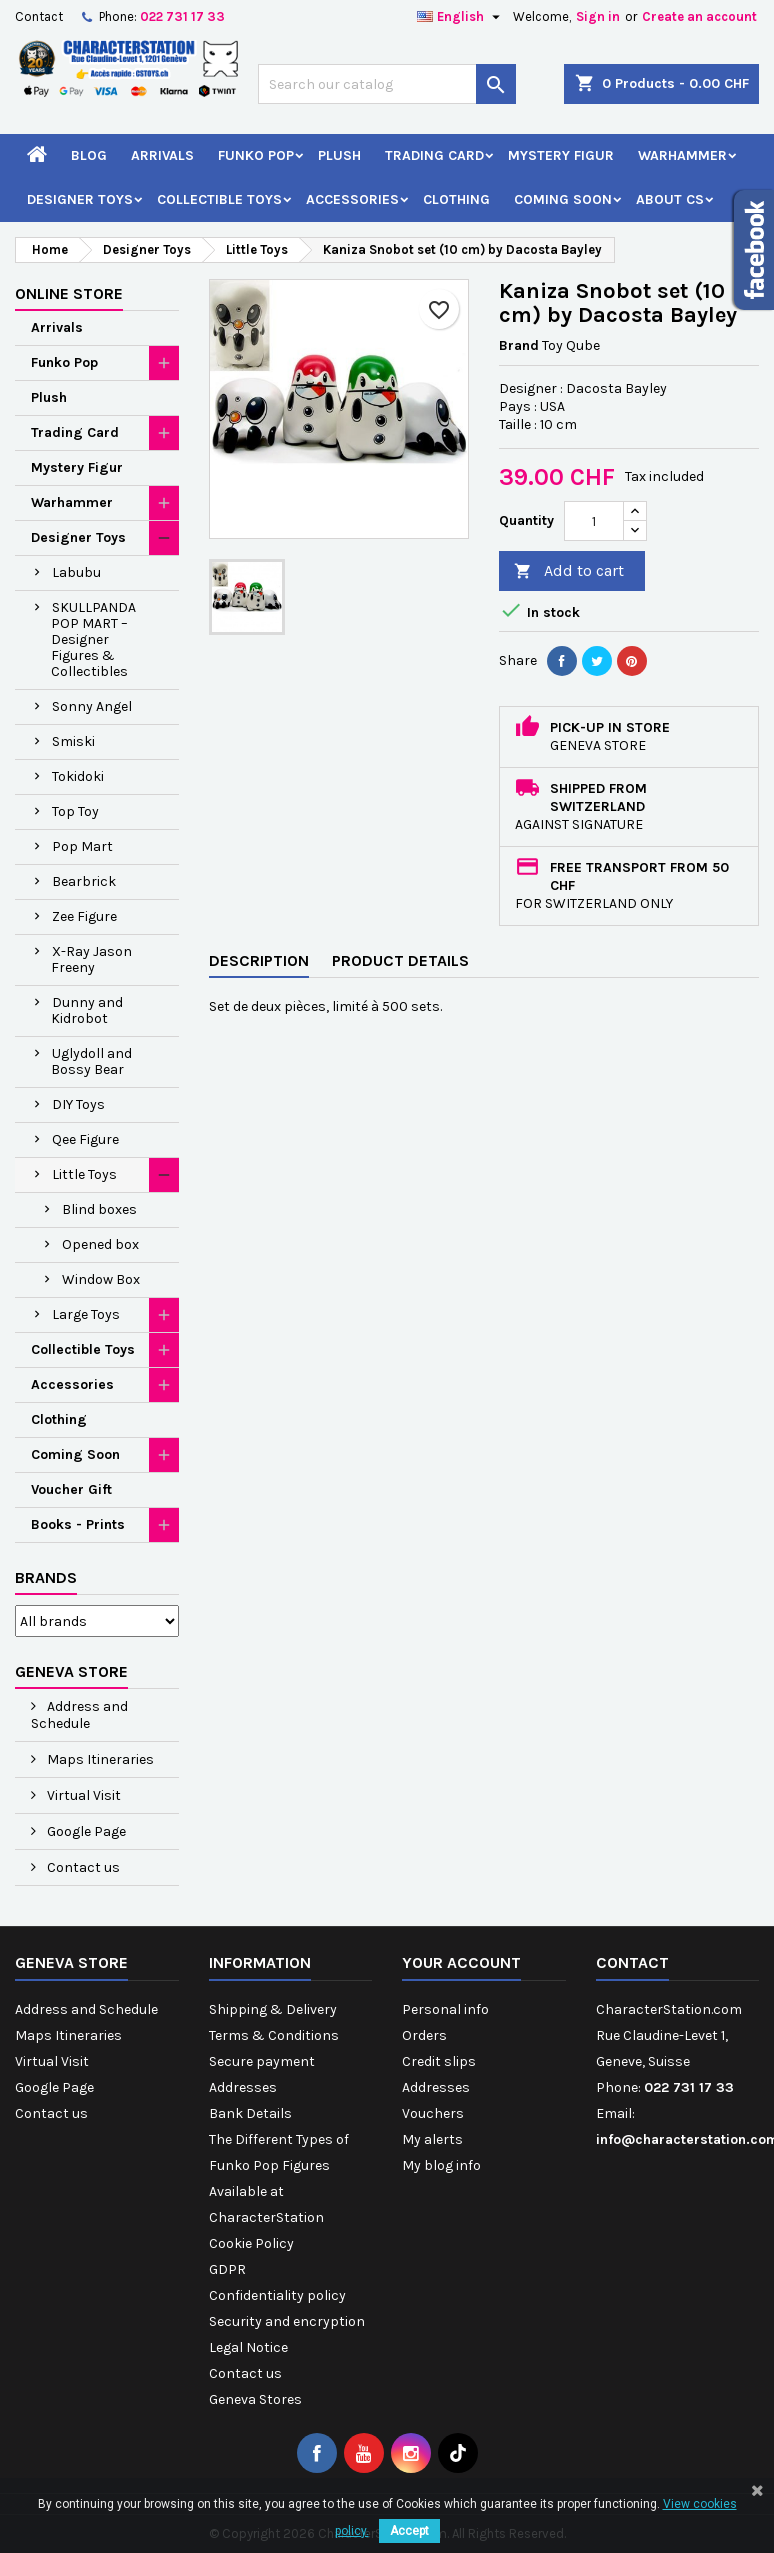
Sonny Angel (92, 706)
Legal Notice (248, 2347)
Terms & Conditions (274, 2035)
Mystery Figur (561, 155)
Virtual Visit (82, 1795)
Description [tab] (259, 960)
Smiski (73, 741)
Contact (39, 16)
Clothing (456, 199)
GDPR (227, 2269)
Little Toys (84, 1174)
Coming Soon (563, 199)
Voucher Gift (71, 1489)
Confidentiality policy (277, 2295)
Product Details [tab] (400, 960)
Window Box (101, 1279)
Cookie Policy (251, 2243)
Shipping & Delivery (273, 2009)
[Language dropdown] (461, 17)
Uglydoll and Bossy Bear (91, 1061)
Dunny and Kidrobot (87, 1010)
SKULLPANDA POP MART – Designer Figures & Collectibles (93, 639)
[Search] (387, 84)
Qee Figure (85, 1139)
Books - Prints (78, 1524)
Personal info (445, 2009)
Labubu (76, 572)
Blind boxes (99, 1209)
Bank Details (250, 2113)
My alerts (432, 2139)
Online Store (69, 293)
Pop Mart (82, 846)
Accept (409, 2531)
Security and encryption (287, 2321)
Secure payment (262, 2061)
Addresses (243, 2087)
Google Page (85, 1831)
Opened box (100, 1244)
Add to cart (569, 571)
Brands (46, 1577)
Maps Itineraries (99, 1759)
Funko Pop (256, 155)
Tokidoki (78, 776)
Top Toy (75, 811)
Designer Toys (80, 199)
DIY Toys (78, 1104)
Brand (519, 345)
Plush (339, 155)
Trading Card (434, 155)
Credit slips (439, 2061)
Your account (461, 1962)
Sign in (598, 16)
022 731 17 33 (182, 16)
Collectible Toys (219, 199)
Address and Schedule (79, 1715)
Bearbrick (84, 881)
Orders (424, 2035)
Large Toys (86, 1314)
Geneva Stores (255, 2399)
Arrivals (162, 155)
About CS (670, 199)
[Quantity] (594, 521)
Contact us (82, 1867)
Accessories (352, 199)
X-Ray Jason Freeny (91, 959)
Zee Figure (84, 916)
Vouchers (433, 2113)
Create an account (699, 16)
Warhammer (682, 155)
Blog (89, 155)
